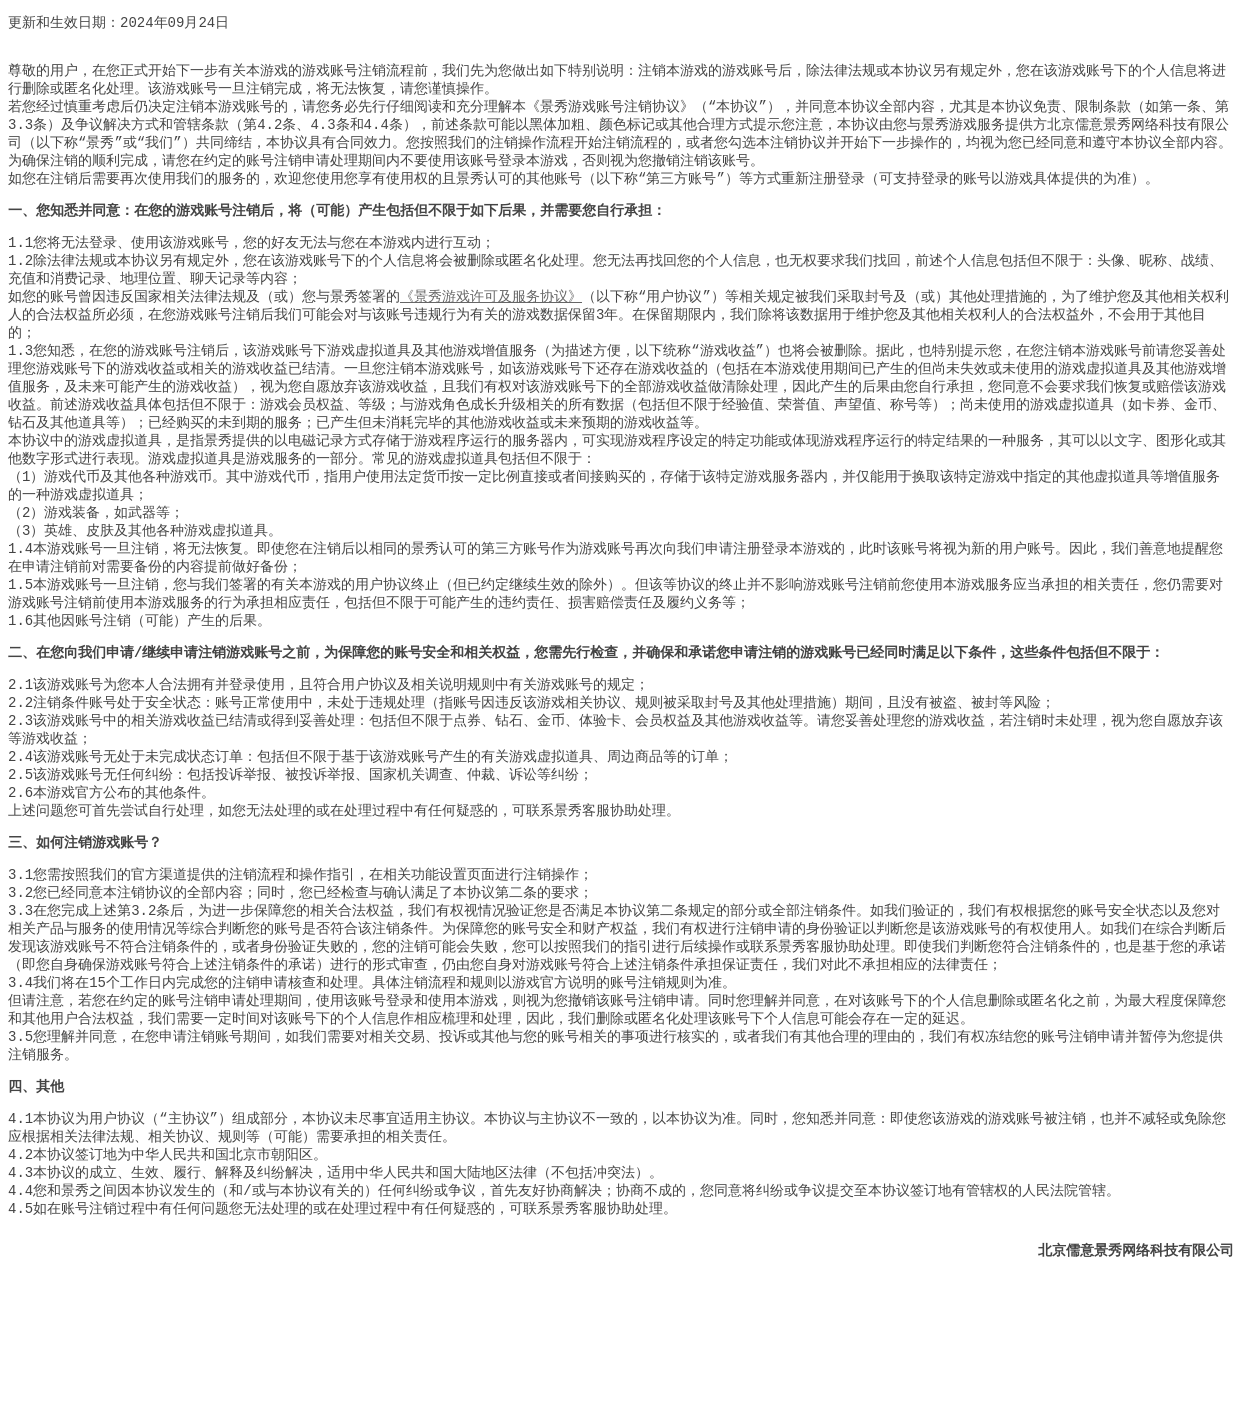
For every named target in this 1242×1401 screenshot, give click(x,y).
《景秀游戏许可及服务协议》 (491, 324)
